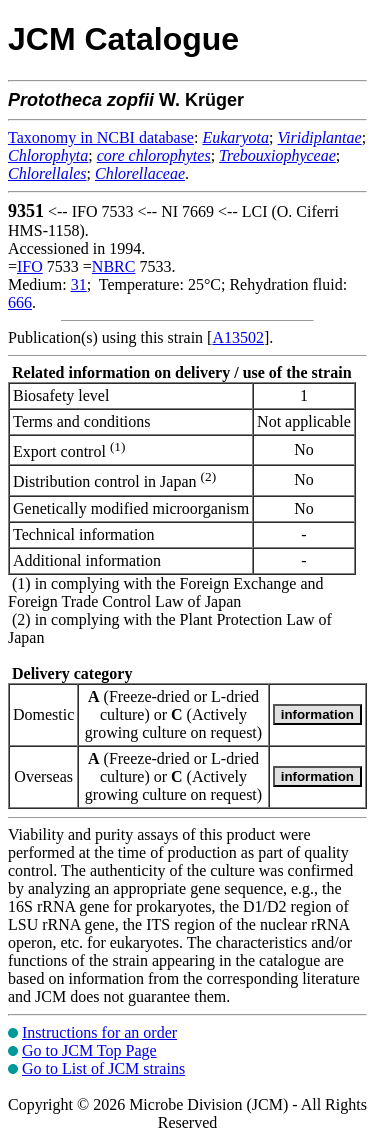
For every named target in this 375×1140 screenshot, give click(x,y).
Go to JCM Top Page (89, 1050)
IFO (30, 266)
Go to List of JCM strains (103, 1068)
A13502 (238, 337)
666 (20, 302)
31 (79, 284)
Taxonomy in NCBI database (101, 137)
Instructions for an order (99, 1032)
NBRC (114, 266)
